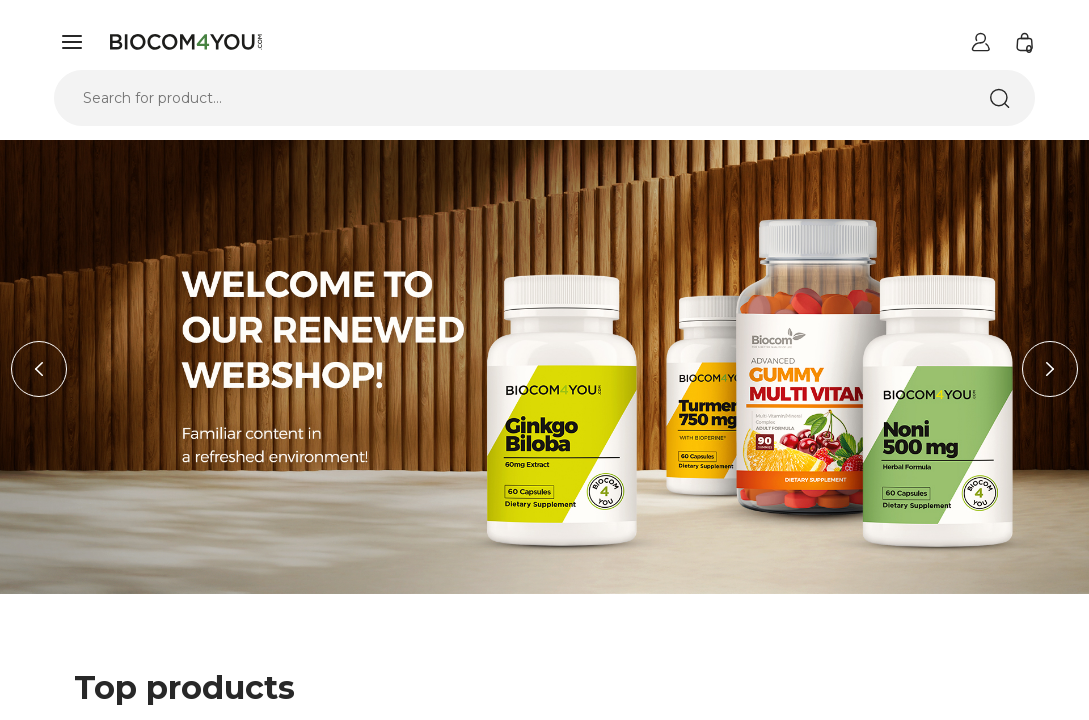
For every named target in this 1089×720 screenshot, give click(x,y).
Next (1050, 369)
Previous (39, 369)
